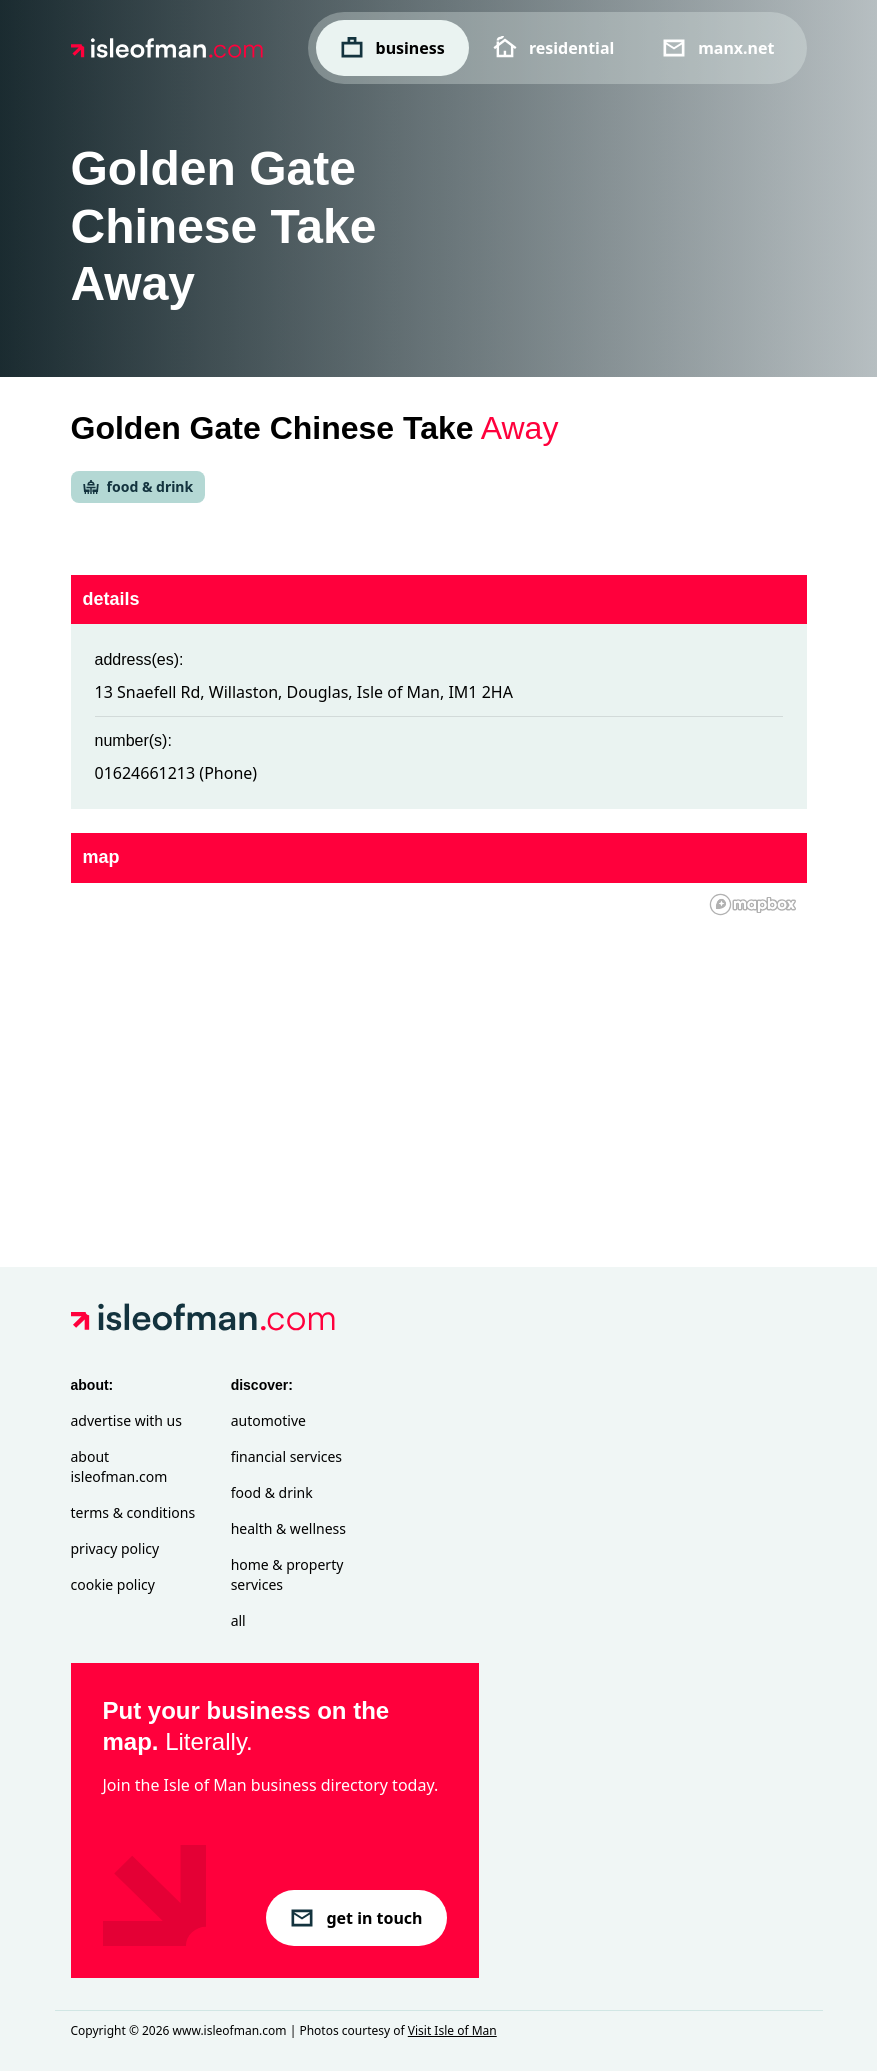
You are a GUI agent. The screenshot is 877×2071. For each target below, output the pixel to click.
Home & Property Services (287, 1574)
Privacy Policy (115, 1548)
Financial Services (286, 1456)
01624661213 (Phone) (176, 773)
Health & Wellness (288, 1528)
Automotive (268, 1420)
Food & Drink (272, 1492)
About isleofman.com (119, 1466)
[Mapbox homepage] (753, 904)
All (238, 1620)
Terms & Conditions (133, 1512)
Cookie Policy (113, 1584)
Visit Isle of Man (452, 2030)
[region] (439, 1043)
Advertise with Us (126, 1420)
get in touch (356, 1918)
